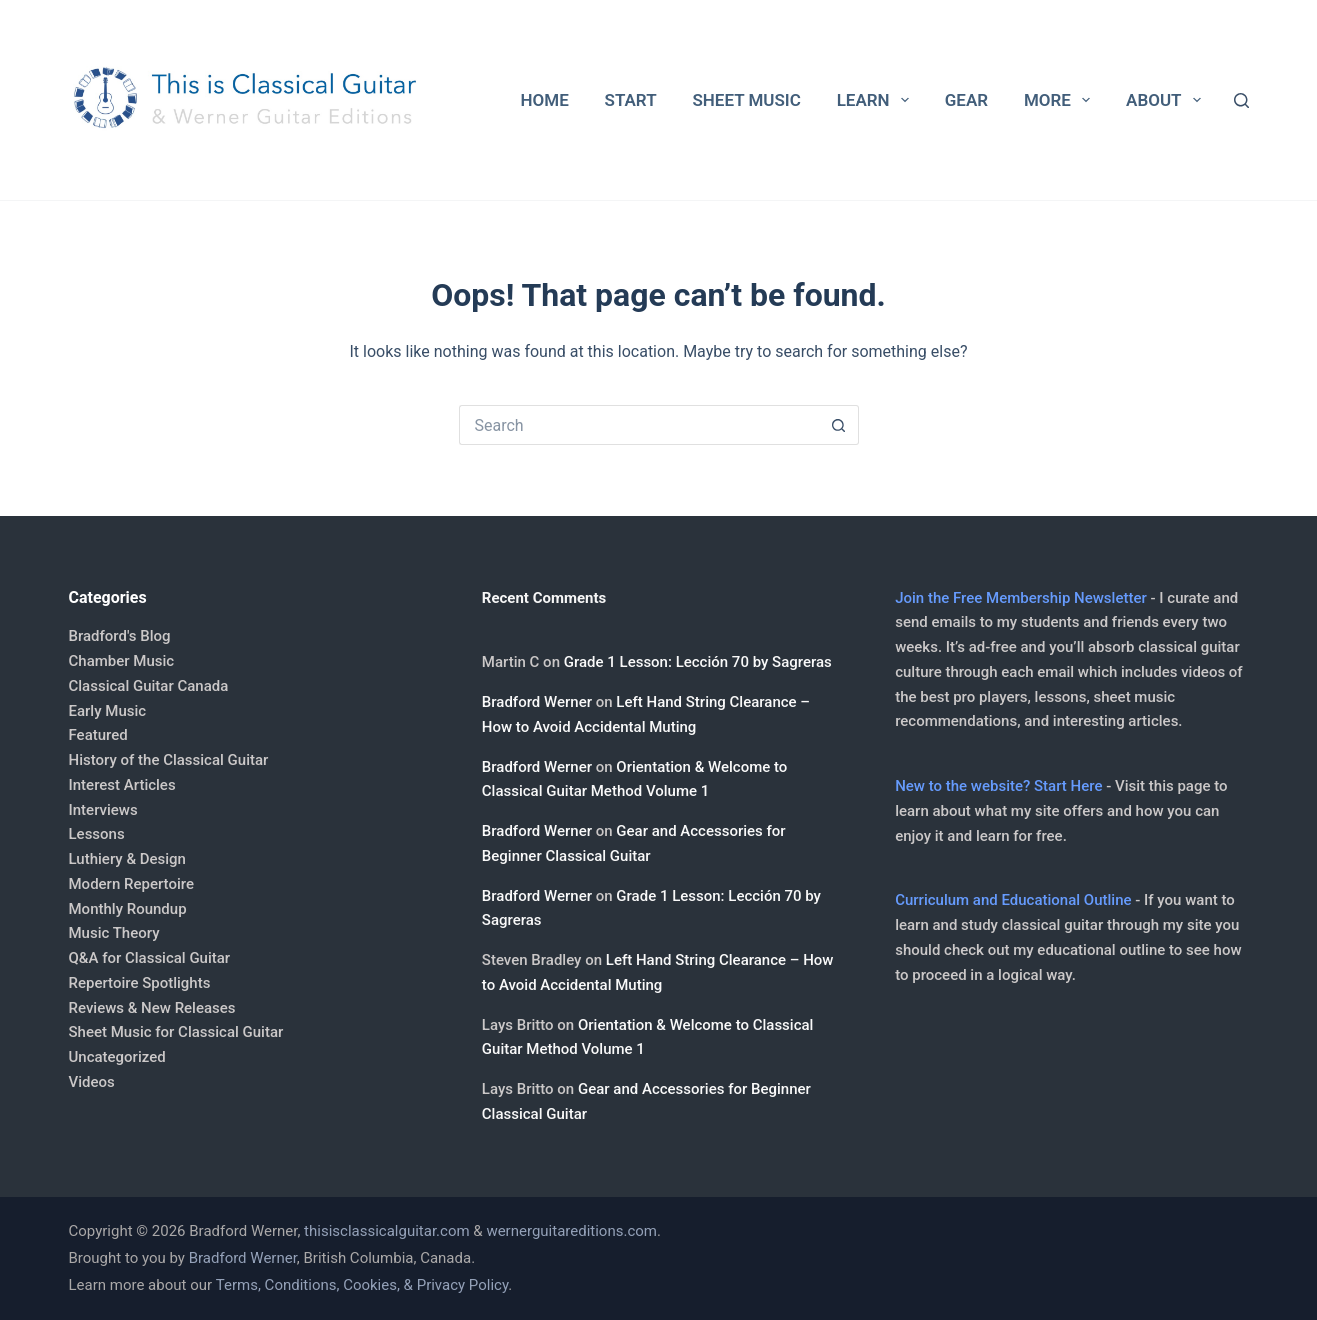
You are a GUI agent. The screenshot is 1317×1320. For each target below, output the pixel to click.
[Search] (1241, 100)
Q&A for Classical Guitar (150, 958)
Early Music (108, 711)
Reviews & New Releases (152, 1008)
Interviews (103, 810)
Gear (966, 100)
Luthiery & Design (127, 859)
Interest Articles (122, 785)
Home (545, 100)
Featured (98, 735)
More (1061, 100)
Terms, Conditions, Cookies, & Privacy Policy (362, 1285)
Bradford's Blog (120, 636)
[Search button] (839, 425)
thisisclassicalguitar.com (387, 1231)
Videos (92, 1082)
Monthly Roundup (128, 909)
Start (631, 100)
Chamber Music (122, 661)
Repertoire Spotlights (140, 983)
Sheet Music (746, 100)
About (1167, 100)
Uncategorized (117, 1057)
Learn (877, 100)
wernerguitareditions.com (571, 1231)
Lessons (97, 834)
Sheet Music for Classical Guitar (176, 1032)
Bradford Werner (537, 702)
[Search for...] (639, 425)
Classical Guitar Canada (149, 686)
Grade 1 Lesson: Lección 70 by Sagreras (698, 662)
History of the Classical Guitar (169, 760)
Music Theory (114, 933)
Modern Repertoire (131, 884)
